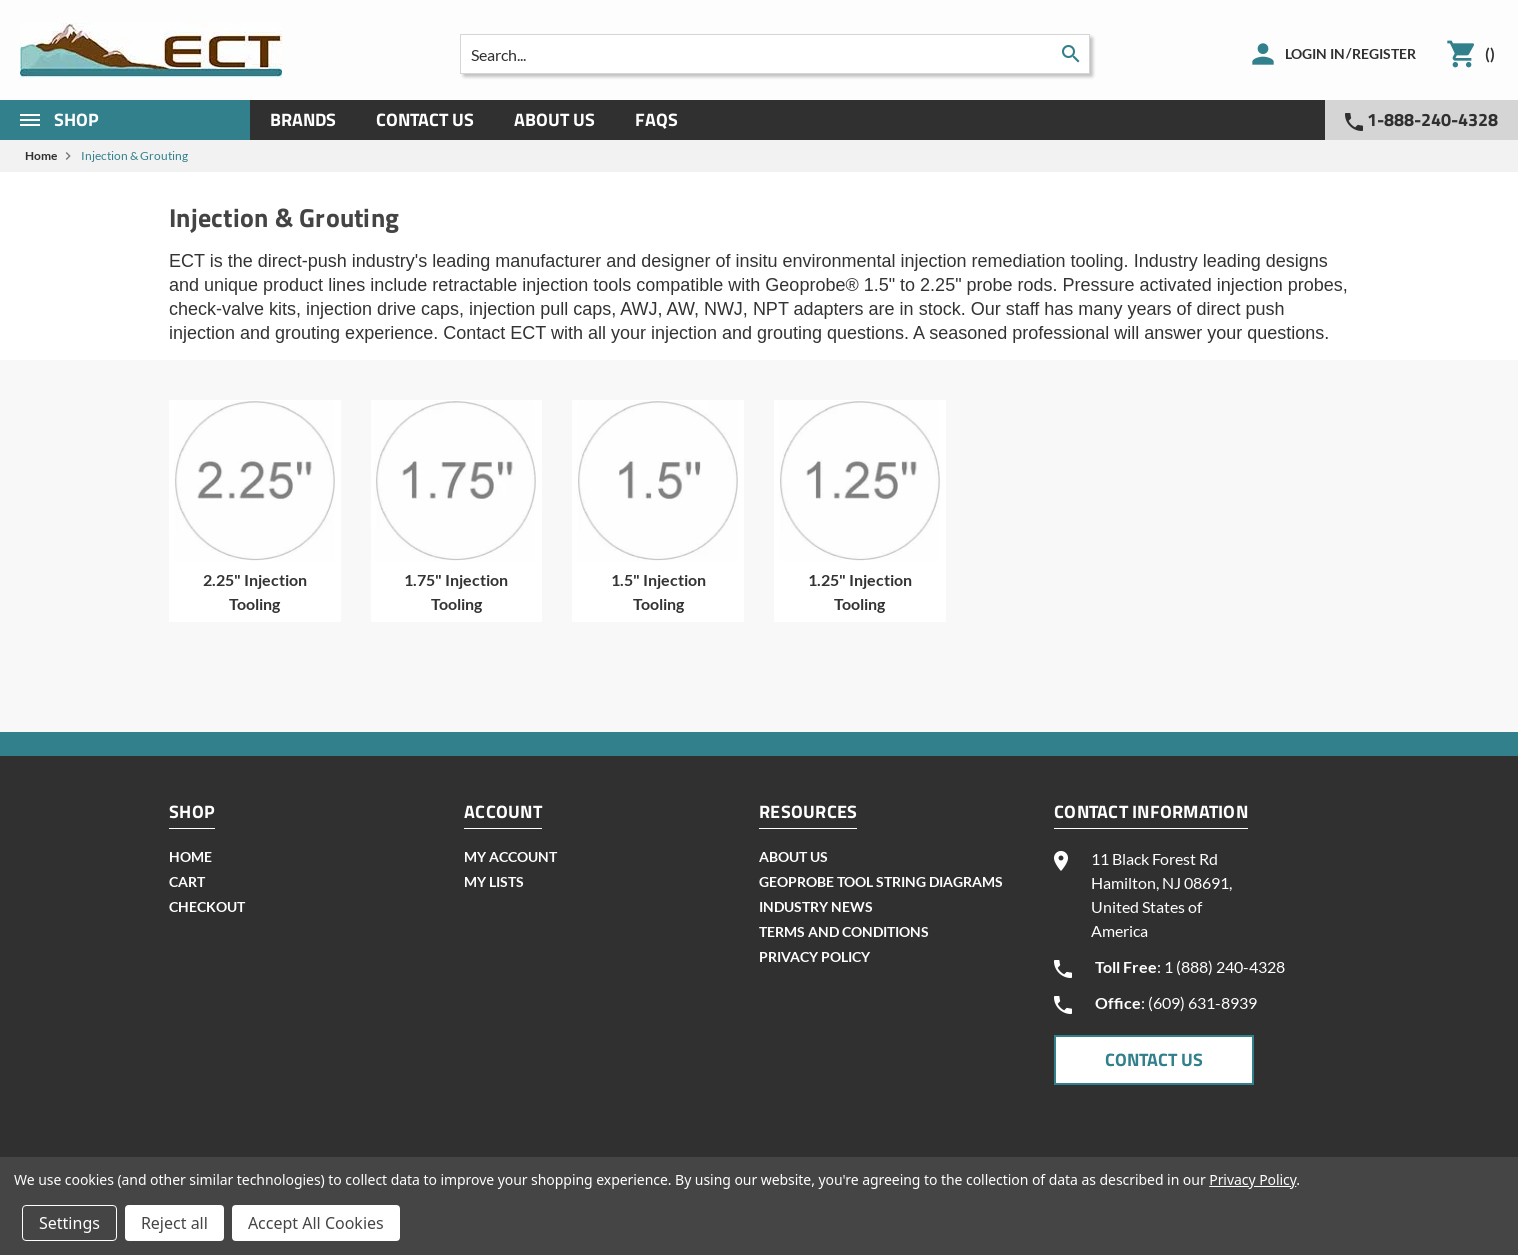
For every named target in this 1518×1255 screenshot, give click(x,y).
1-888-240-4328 (1421, 119)
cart (187, 881)
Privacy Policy (814, 956)
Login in (1315, 53)
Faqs (656, 119)
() (1490, 53)
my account (510, 856)
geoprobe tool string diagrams (881, 881)
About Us (554, 119)
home (190, 856)
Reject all (174, 1223)
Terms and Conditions (844, 931)
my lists (494, 881)
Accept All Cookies (316, 1223)
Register (1384, 53)
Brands (303, 119)
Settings (69, 1223)
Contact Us (425, 119)
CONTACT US (1154, 1059)
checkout (207, 906)
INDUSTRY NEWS (816, 906)
